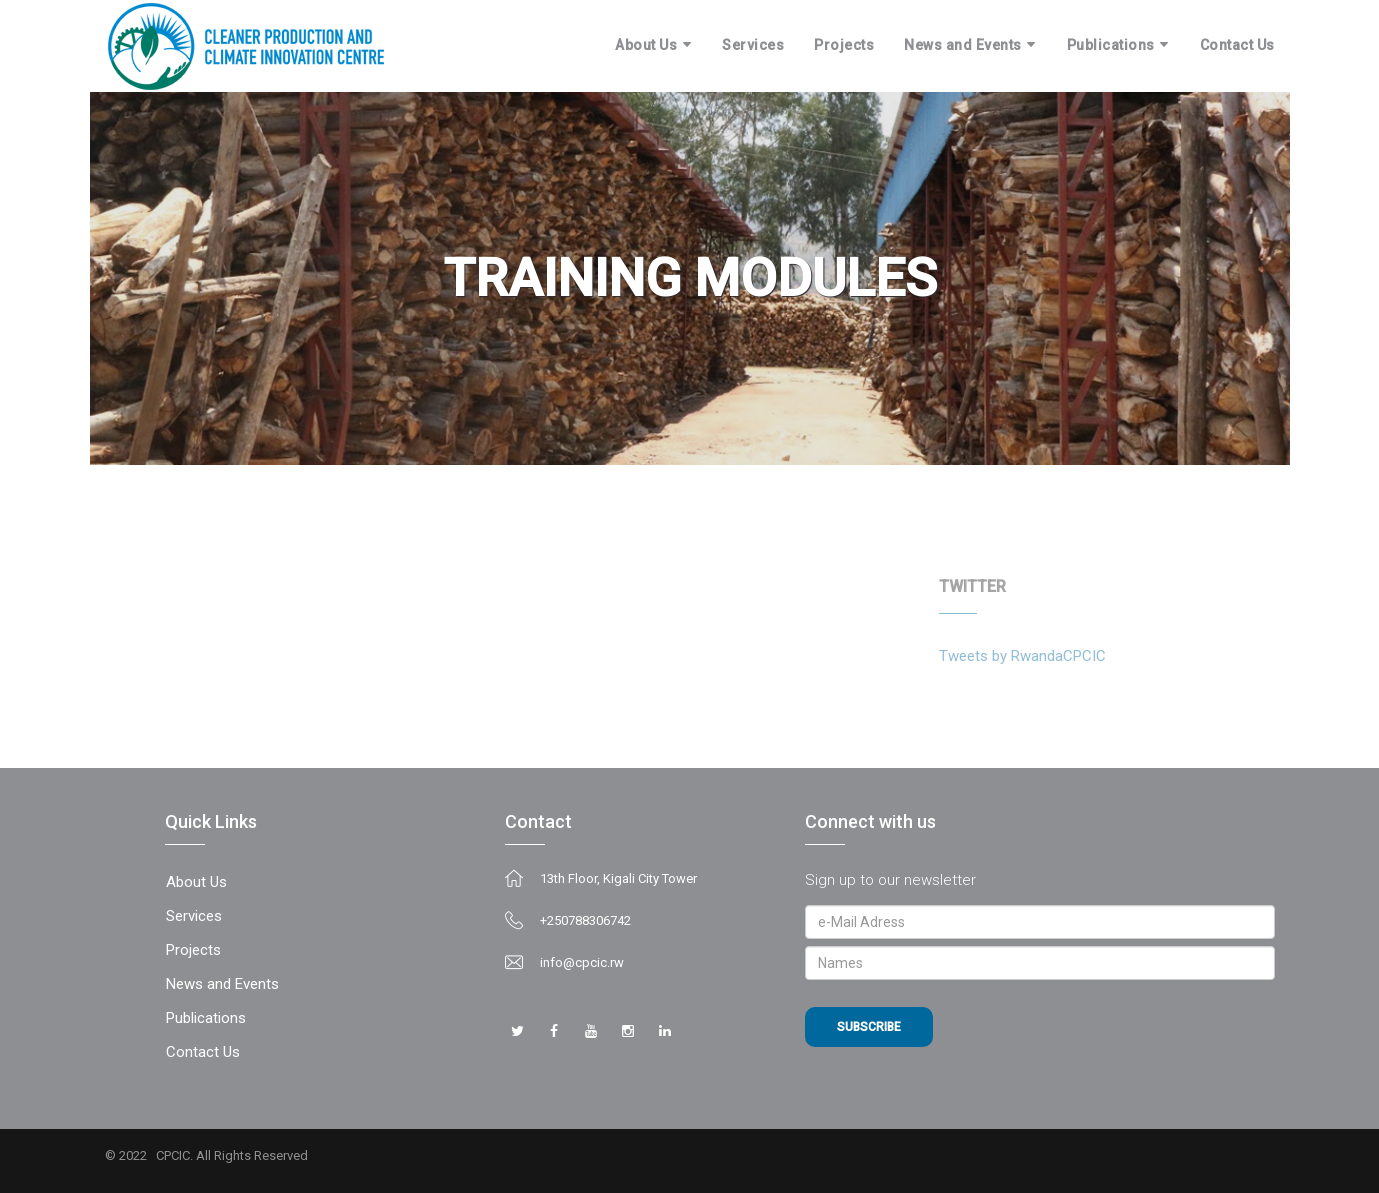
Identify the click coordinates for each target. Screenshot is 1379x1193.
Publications (1111, 45)
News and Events (963, 45)
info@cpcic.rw (582, 962)
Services (753, 45)
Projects (844, 45)
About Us (646, 45)
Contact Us (1237, 45)
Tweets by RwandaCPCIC (1016, 656)
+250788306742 (585, 920)
